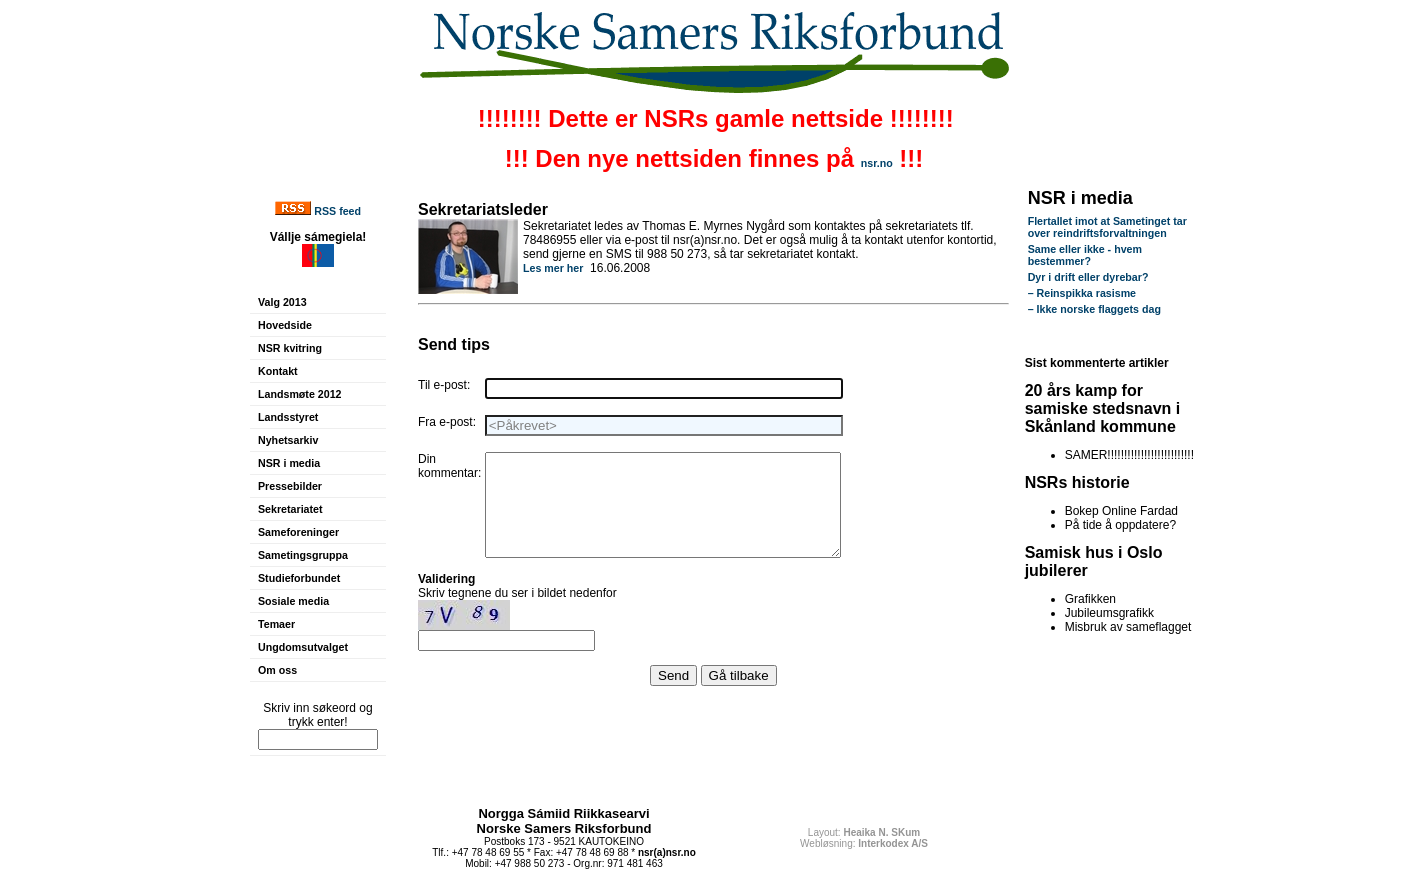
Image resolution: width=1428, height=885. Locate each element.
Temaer (276, 624)
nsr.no (877, 163)
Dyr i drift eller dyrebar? (1088, 277)
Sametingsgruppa (303, 555)
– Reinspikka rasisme (1082, 293)
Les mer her (553, 268)
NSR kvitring (290, 348)
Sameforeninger (298, 532)
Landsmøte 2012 (300, 394)
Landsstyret (288, 417)
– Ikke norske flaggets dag (1094, 309)
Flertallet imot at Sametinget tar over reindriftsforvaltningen (1107, 227)
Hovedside (285, 325)
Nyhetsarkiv (288, 440)
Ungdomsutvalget (303, 647)
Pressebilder (290, 486)
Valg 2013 (282, 302)
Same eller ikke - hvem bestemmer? (1085, 255)
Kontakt (278, 371)
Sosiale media (293, 601)
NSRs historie (1077, 482)
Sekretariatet (290, 509)
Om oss (277, 670)
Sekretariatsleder (483, 209)
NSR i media (289, 463)
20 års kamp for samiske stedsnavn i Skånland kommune (1103, 408)
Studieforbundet (299, 578)
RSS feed (337, 211)
